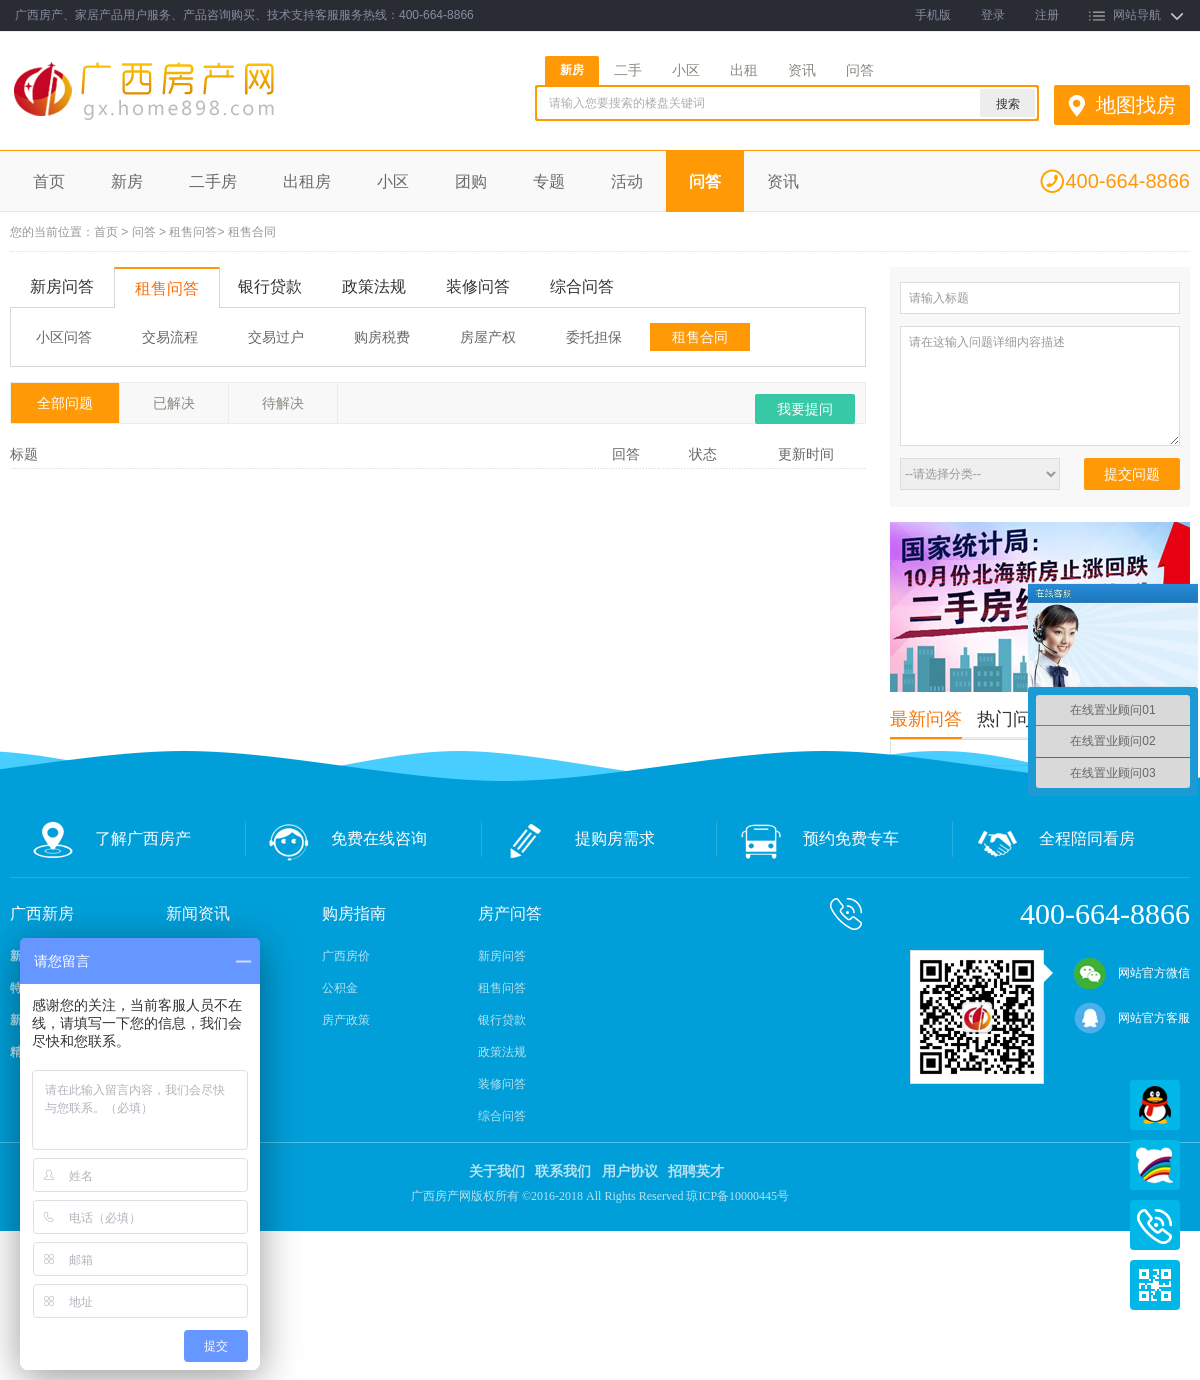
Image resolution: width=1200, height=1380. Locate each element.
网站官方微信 (1132, 973)
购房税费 (382, 337)
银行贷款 (270, 286)
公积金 (340, 988)
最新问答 (926, 719)
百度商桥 (1155, 1165)
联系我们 (563, 1171)
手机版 (933, 15)
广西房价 (346, 956)
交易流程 (170, 337)
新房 (572, 70)
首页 (49, 181)
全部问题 (65, 403)
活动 (627, 181)
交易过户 (276, 337)
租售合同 (252, 232)
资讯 (802, 70)
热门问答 (1013, 719)
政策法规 (374, 286)
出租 (744, 70)
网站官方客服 (1132, 1018)
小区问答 (64, 337)
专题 (549, 181)
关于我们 (497, 1171)
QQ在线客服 (1155, 1105)
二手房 (213, 181)
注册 (1047, 15)
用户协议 (630, 1171)
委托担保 (594, 337)
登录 (993, 15)
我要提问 (805, 409)
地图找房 (1136, 105)
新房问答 (62, 286)
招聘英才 (696, 1171)
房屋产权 (488, 337)
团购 (471, 181)
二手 (628, 70)
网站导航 (1137, 15)
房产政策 (346, 1020)
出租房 (307, 181)
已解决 (174, 403)
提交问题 (1132, 474)
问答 (860, 70)
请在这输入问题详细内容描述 (1040, 386)
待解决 (283, 403)
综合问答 (582, 286)
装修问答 (478, 286)
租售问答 (193, 232)
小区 (686, 70)
